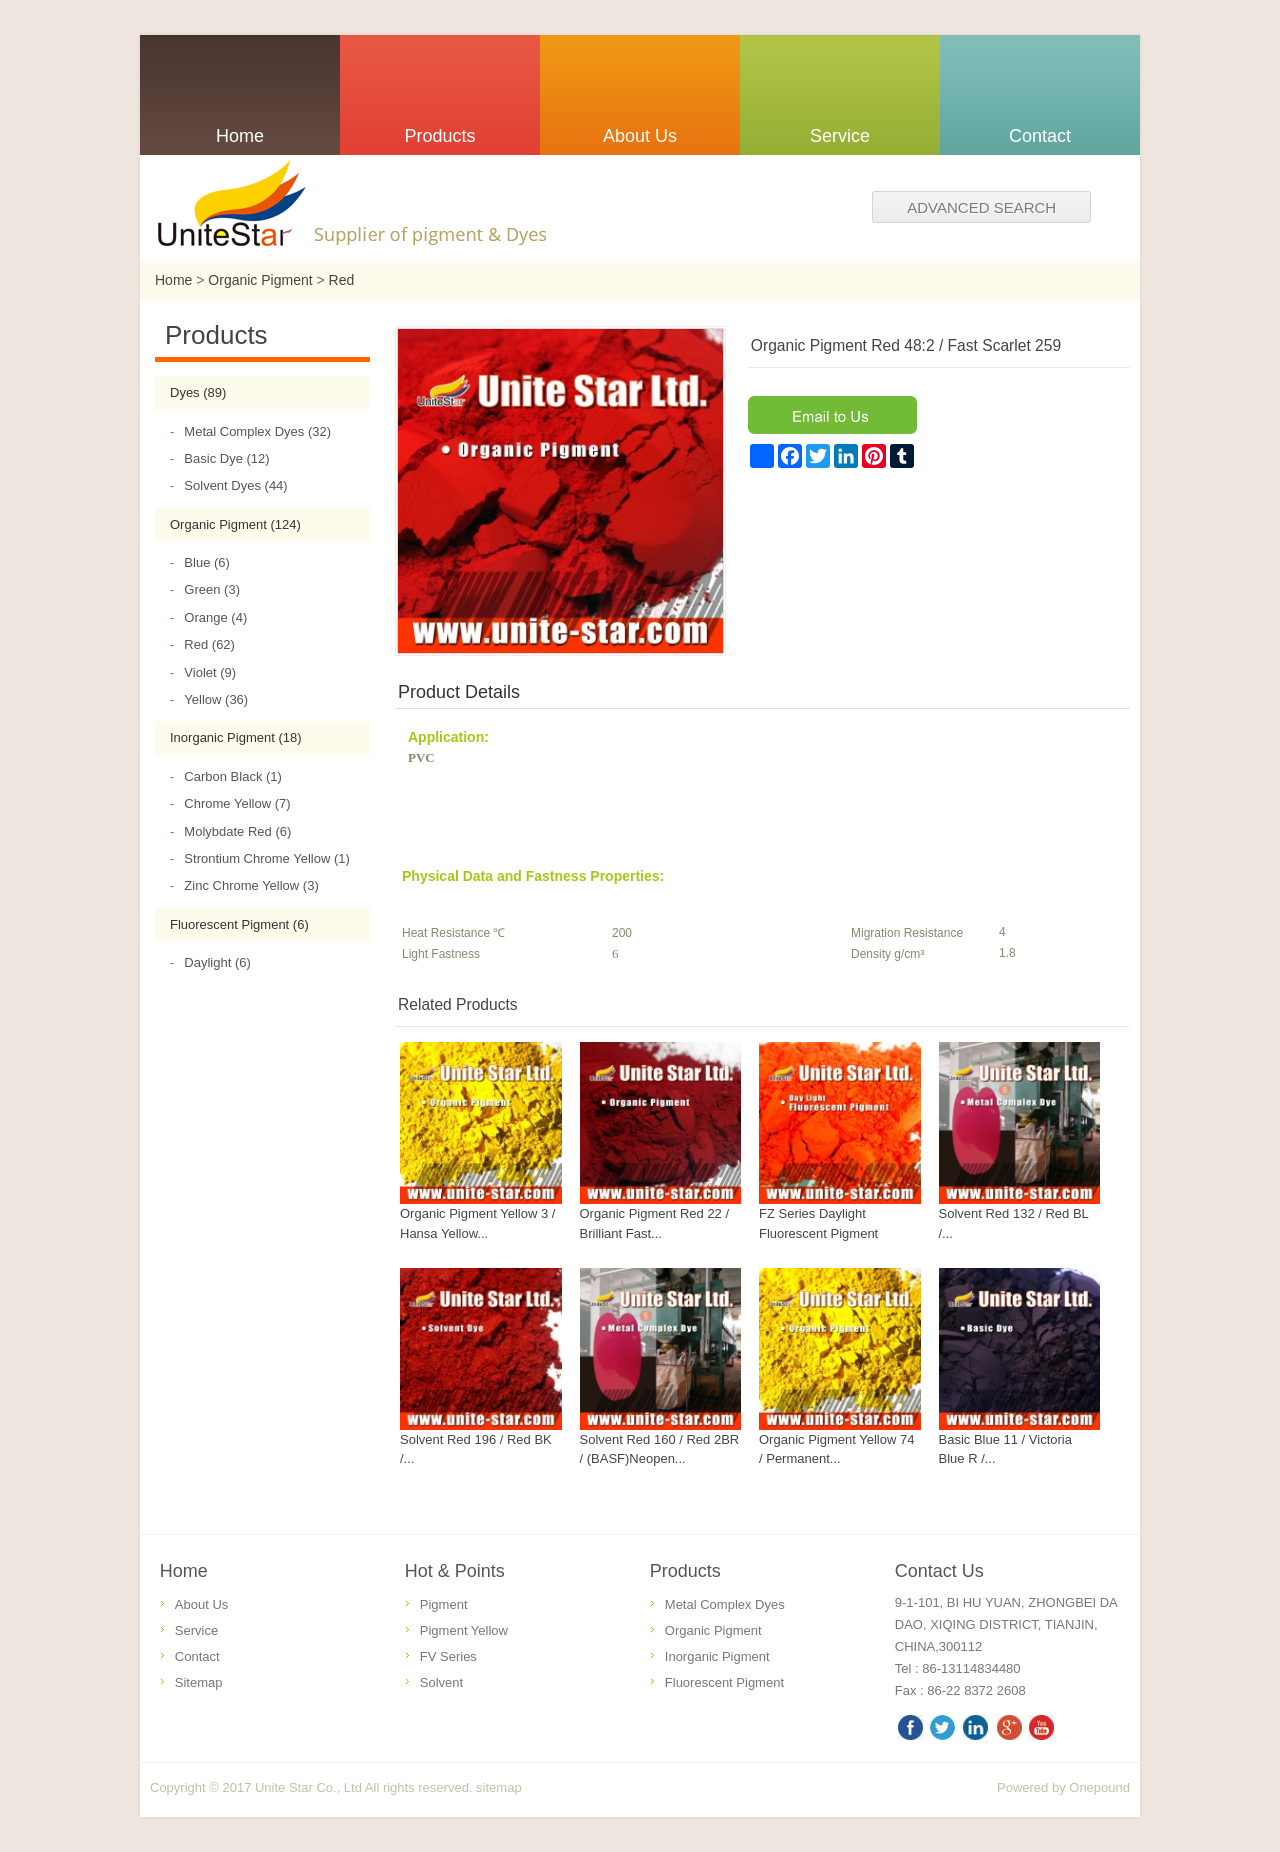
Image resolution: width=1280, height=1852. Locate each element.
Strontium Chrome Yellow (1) (260, 858)
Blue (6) (200, 562)
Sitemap (199, 1682)
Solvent (441, 1682)
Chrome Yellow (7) (230, 803)
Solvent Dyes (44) (229, 485)
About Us (201, 1604)
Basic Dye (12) (220, 458)
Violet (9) (203, 672)
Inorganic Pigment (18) (236, 737)
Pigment (444, 1604)
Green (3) (205, 589)
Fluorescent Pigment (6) (239, 924)
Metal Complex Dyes (725, 1604)
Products (685, 1571)
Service (196, 1630)
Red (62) (202, 644)
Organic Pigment (260, 280)
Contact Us (939, 1571)
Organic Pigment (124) (235, 524)
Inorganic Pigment (717, 1656)
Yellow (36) (209, 699)
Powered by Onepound (1063, 1787)
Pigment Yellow (464, 1630)
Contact (197, 1656)
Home (173, 280)
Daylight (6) (210, 962)
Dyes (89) (198, 392)
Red (342, 280)
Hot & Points (455, 1571)
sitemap (499, 1787)
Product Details (459, 692)
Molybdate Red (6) (230, 831)
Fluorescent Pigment (724, 1682)
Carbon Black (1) (226, 776)
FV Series (448, 1656)
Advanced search (981, 207)
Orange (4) (208, 617)
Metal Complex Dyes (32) (250, 431)
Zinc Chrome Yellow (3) (244, 885)
